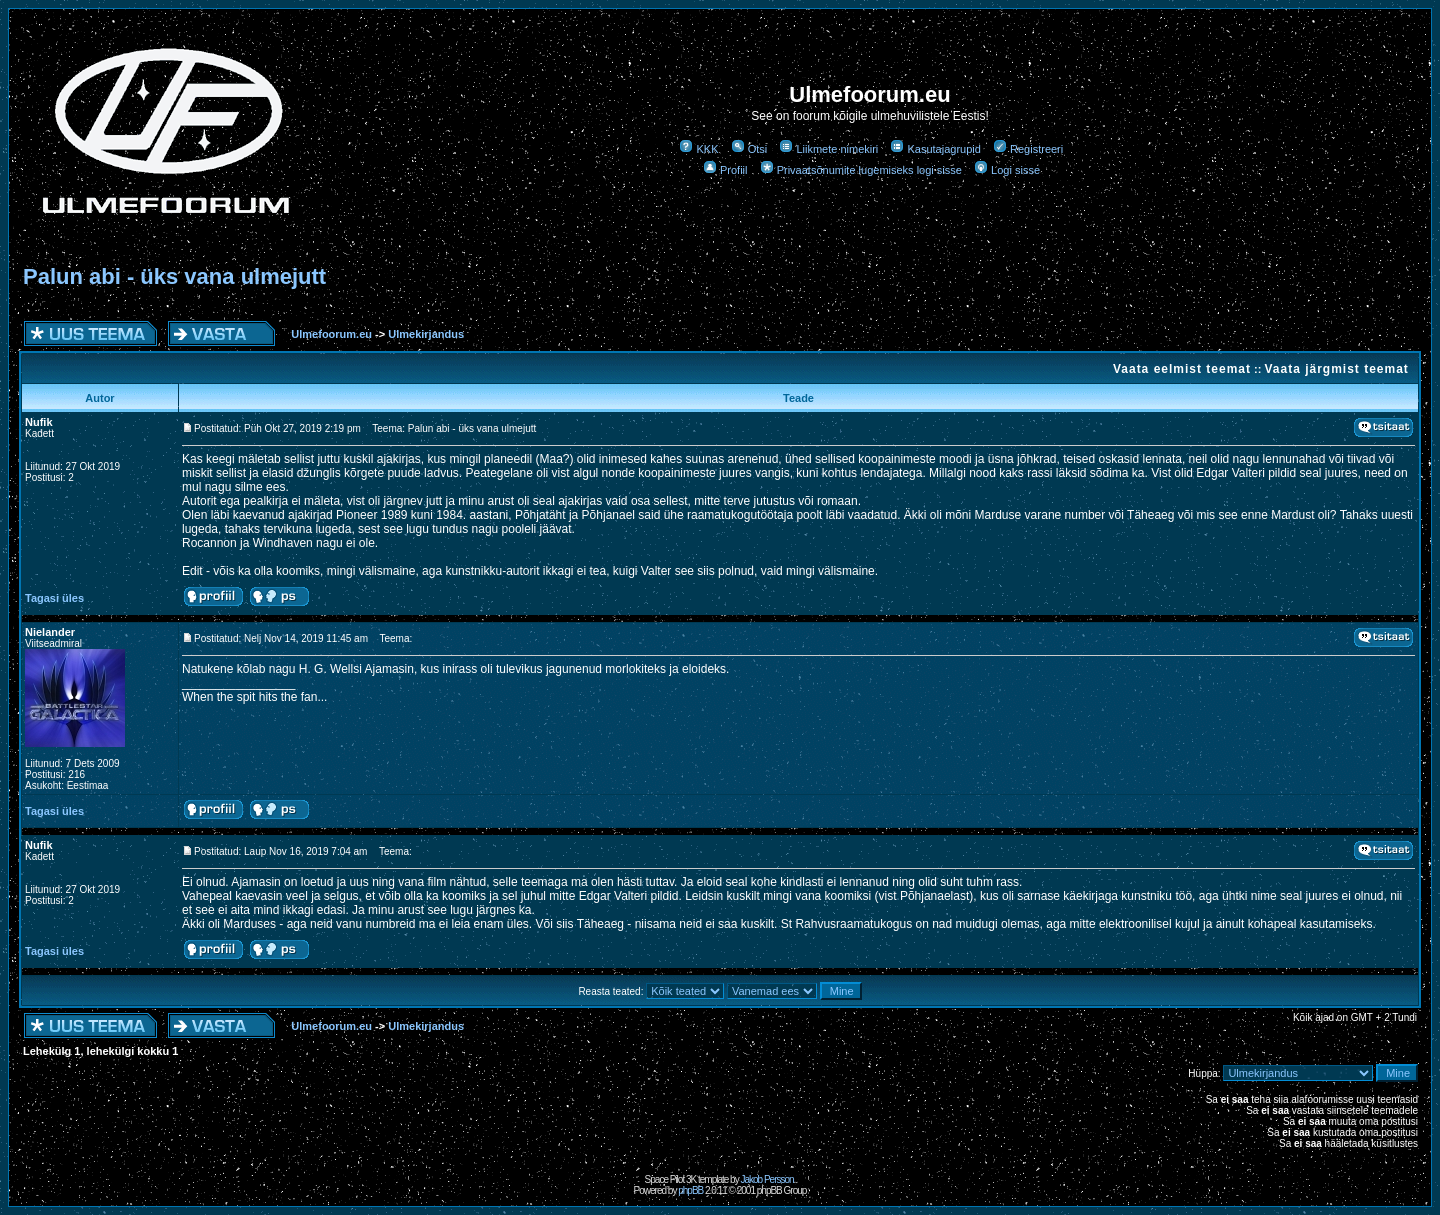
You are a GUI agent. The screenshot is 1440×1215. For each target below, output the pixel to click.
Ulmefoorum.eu (333, 334)
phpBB (690, 1190)
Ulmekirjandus (426, 334)
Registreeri (1028, 149)
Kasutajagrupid (935, 149)
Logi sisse (1007, 170)
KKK (698, 149)
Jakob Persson (766, 1179)
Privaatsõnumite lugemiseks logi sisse (861, 170)
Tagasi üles (54, 598)
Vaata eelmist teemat (1182, 369)
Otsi (749, 149)
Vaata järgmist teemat (1336, 369)
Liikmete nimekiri (828, 149)
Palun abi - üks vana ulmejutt (174, 276)
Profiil (725, 170)
